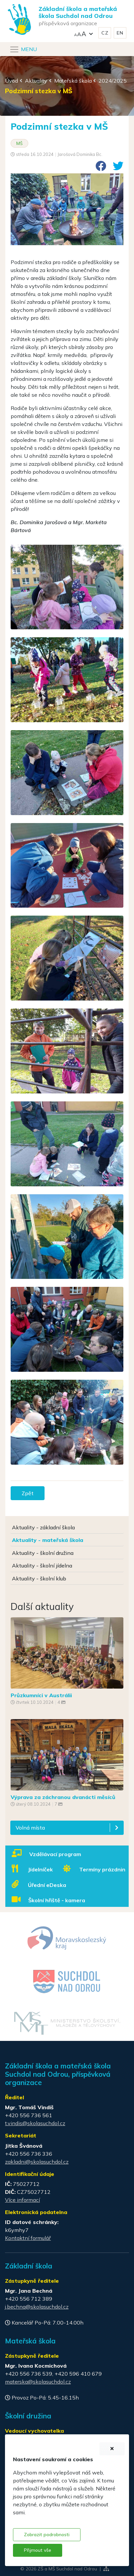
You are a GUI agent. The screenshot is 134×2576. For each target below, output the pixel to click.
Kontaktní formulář (28, 2238)
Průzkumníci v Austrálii (41, 1695)
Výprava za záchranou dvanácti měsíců (63, 1797)
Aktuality (36, 80)
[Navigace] (23, 49)
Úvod (11, 80)
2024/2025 (112, 80)
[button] (83, 33)
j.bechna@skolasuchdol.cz (36, 2306)
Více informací (22, 2199)
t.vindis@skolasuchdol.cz (35, 2123)
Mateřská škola (73, 80)
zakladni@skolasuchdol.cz (36, 2161)
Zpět (28, 1493)
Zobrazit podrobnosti (46, 2535)
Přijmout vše (37, 2550)
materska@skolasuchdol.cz (38, 2381)
